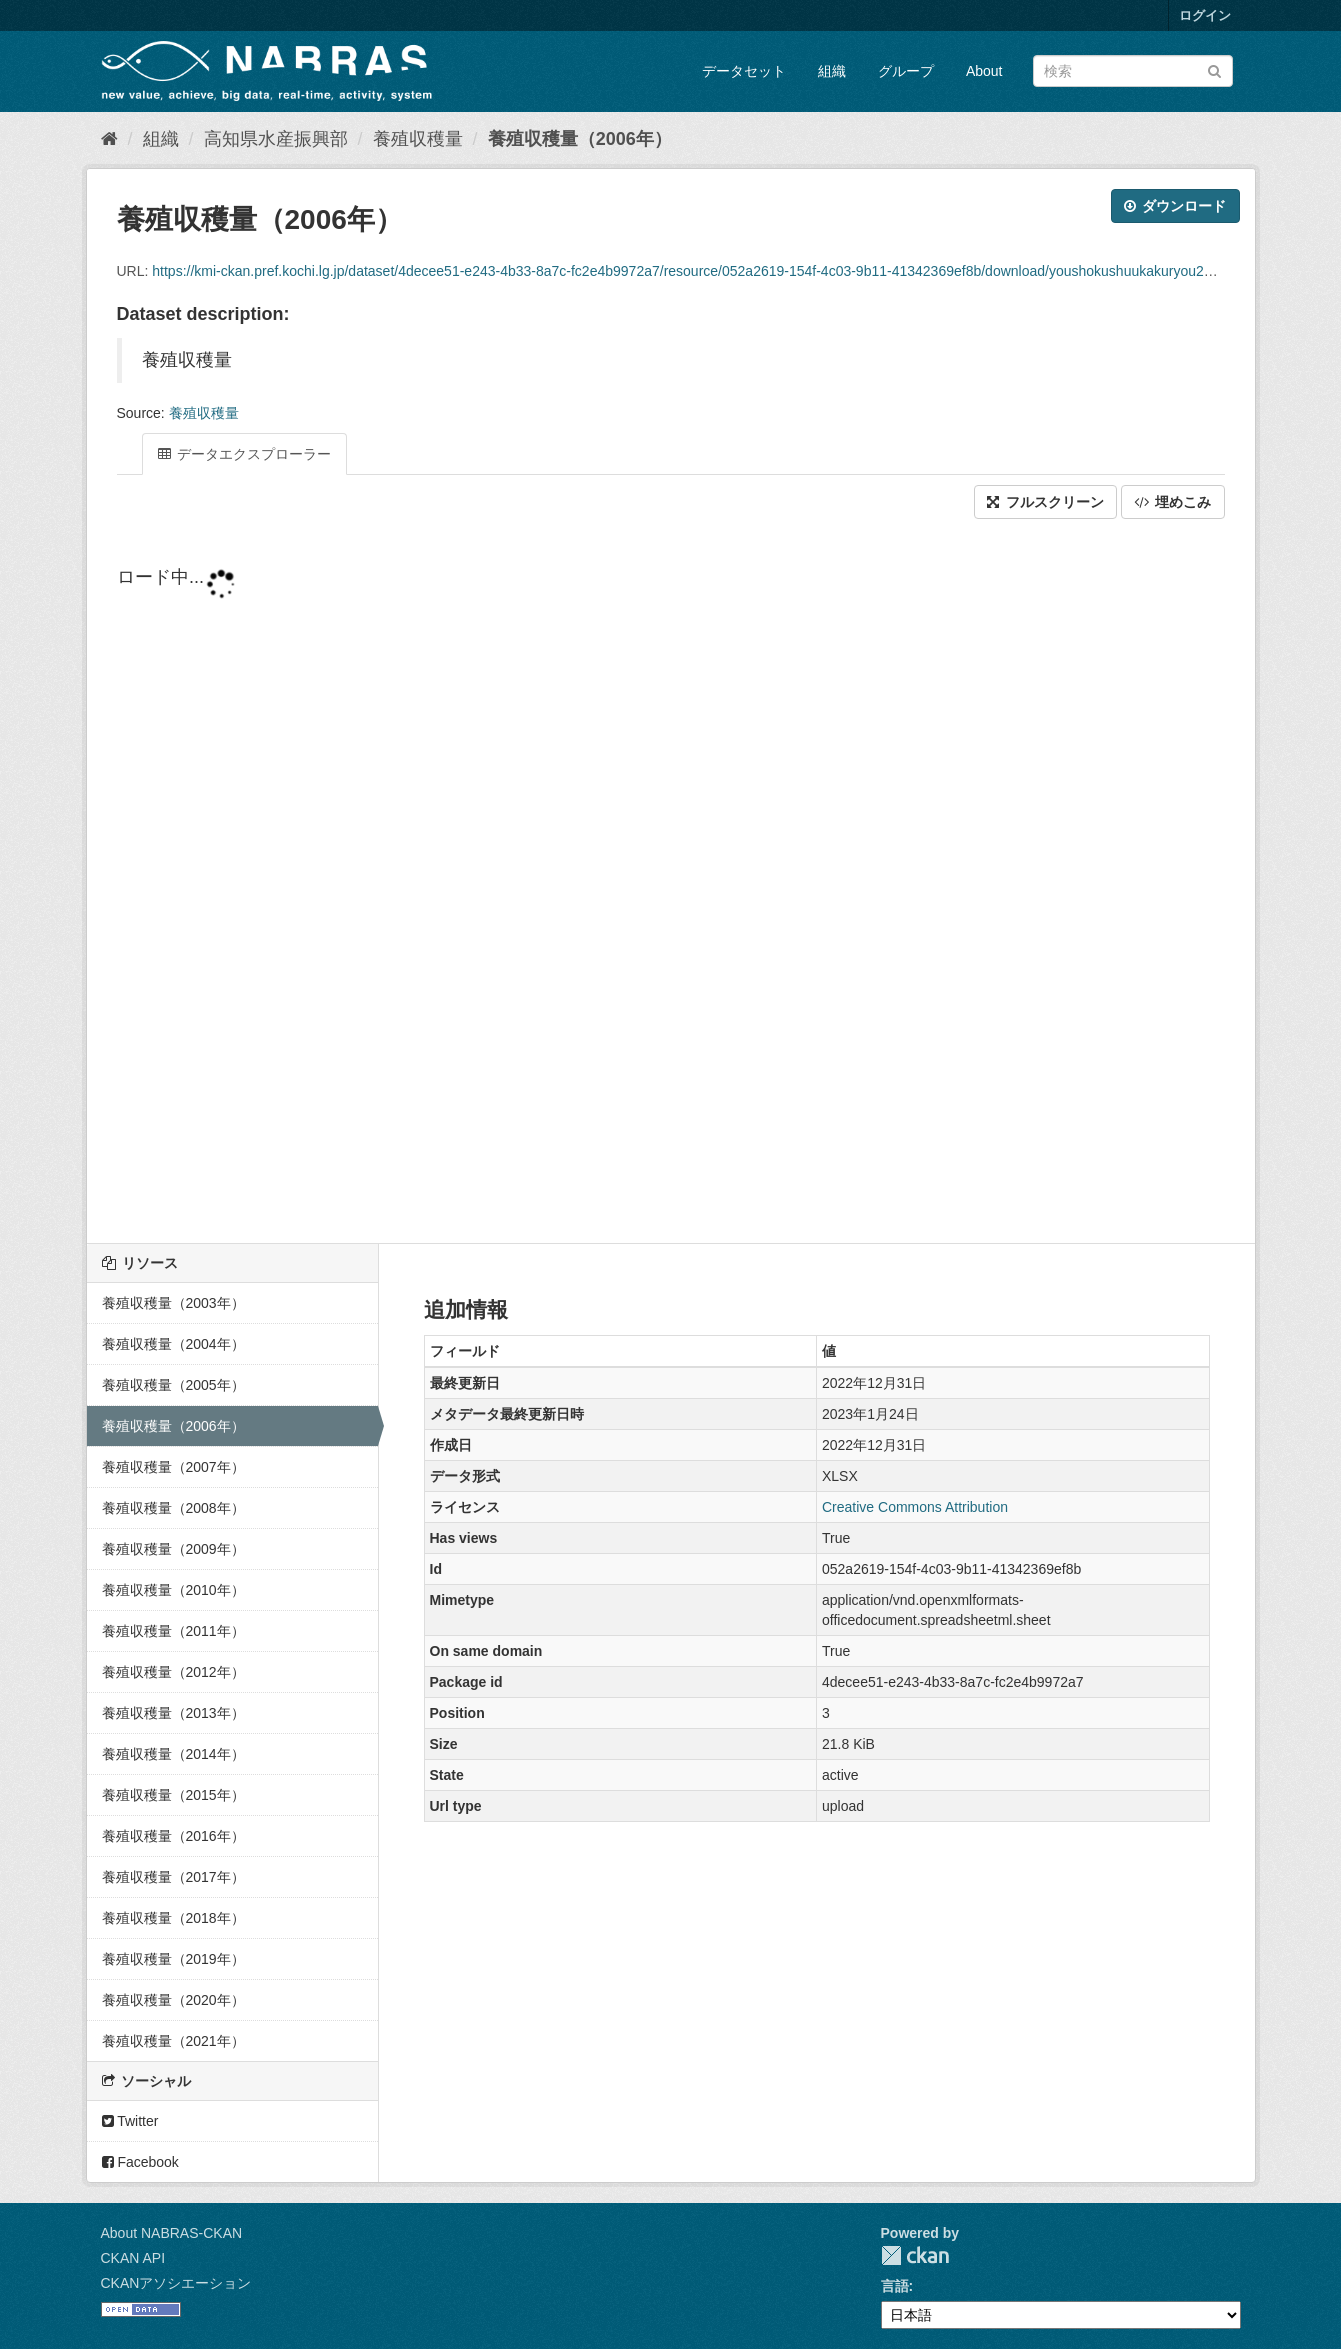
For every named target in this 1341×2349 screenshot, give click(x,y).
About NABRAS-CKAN (172, 2233)
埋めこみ (1173, 502)
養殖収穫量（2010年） (173, 1590)
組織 (832, 71)
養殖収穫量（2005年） (173, 1385)
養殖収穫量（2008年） (173, 1508)
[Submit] (1214, 69)
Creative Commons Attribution (915, 1507)
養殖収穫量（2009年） (173, 1549)
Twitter (130, 2121)
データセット (744, 71)
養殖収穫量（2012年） (173, 1672)
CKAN (915, 2255)
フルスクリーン (1045, 502)
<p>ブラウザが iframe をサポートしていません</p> (671, 883)
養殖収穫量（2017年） (173, 1877)
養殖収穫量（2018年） (173, 1918)
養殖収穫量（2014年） (173, 1754)
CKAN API (133, 2258)
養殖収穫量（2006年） (580, 139)
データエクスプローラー (245, 454)
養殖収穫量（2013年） (173, 1713)
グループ (906, 71)
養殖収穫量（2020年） (173, 2000)
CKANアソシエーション (176, 2283)
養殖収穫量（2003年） (173, 1303)
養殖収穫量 (418, 139)
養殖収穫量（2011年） (173, 1631)
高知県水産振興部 (276, 139)
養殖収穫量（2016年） (173, 1836)
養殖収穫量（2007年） (173, 1467)
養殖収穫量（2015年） (173, 1795)
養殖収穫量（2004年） (173, 1344)
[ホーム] (109, 139)
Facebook (140, 2162)
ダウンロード (1175, 206)
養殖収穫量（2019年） (173, 1959)
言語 (895, 2286)
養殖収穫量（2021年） (173, 2041)
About (984, 71)
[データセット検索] (1133, 71)
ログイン (1205, 15)
